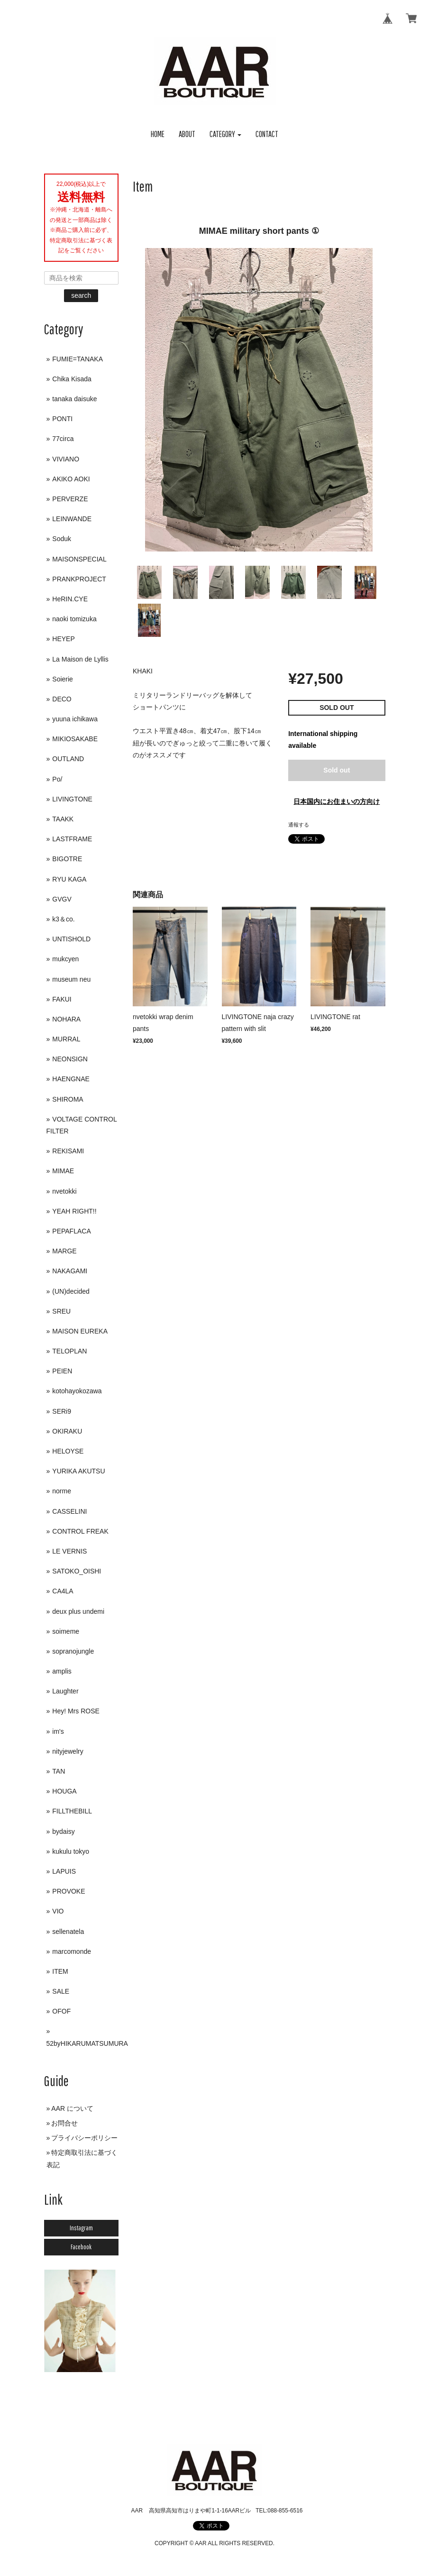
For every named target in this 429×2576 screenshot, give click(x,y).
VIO (58, 1911)
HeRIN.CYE (70, 599)
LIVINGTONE (72, 799)
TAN (58, 1771)
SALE (60, 1991)
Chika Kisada (71, 379)
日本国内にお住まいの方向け (336, 801)
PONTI (62, 419)
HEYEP (63, 639)
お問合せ (64, 2123)
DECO (61, 699)
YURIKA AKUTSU (78, 1471)
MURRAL (66, 1039)
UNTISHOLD (71, 939)
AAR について (72, 2108)
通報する (298, 825)
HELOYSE (67, 1451)
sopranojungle (73, 1651)
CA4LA (62, 1591)
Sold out (336, 770)
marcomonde (71, 1951)
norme (61, 1491)
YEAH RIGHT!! (74, 1211)
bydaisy (63, 1831)
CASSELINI (69, 1511)
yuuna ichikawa (75, 719)
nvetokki (64, 1191)
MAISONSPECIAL (79, 559)
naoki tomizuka (74, 619)
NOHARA (66, 1019)
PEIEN (62, 1371)
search (81, 295)
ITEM (60, 1971)
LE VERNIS (69, 1551)
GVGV (61, 899)
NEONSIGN (70, 1059)
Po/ (57, 779)
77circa (62, 438)
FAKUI (61, 999)
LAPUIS (64, 1871)
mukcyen (65, 959)
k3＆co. (63, 919)
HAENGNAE (71, 1079)
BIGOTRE (67, 859)
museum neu (71, 979)
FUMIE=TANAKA (77, 359)
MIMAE (63, 1171)
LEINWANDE (71, 519)
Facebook (81, 2247)
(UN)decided (71, 1291)
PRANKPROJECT (79, 579)
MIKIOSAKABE (75, 739)
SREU (61, 1311)
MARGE (64, 1251)
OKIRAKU (67, 1431)
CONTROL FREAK (80, 1531)
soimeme (65, 1631)
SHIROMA (67, 1099)
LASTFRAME (72, 839)
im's (58, 1731)
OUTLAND (68, 759)
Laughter (65, 1691)
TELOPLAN (69, 1351)
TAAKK (62, 819)
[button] (225, 134)
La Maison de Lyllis (80, 659)
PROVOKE (68, 1891)
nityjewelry (67, 1751)
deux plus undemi (78, 1611)
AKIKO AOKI (71, 479)
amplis (61, 1671)
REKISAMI (68, 1151)
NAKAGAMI (69, 1271)
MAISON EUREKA (80, 1331)
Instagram (81, 2228)
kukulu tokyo (70, 1851)
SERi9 (61, 1411)
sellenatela (68, 1931)
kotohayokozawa (76, 1391)
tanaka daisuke (74, 399)
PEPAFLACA (71, 1231)
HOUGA (64, 1791)
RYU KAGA (69, 879)
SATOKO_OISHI (76, 1571)
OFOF (61, 2011)
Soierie (62, 679)
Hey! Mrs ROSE (76, 1711)
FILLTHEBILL (72, 1811)
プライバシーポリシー (84, 2138)
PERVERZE (70, 499)
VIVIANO (65, 459)
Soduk (61, 539)
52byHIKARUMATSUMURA (87, 2043)
